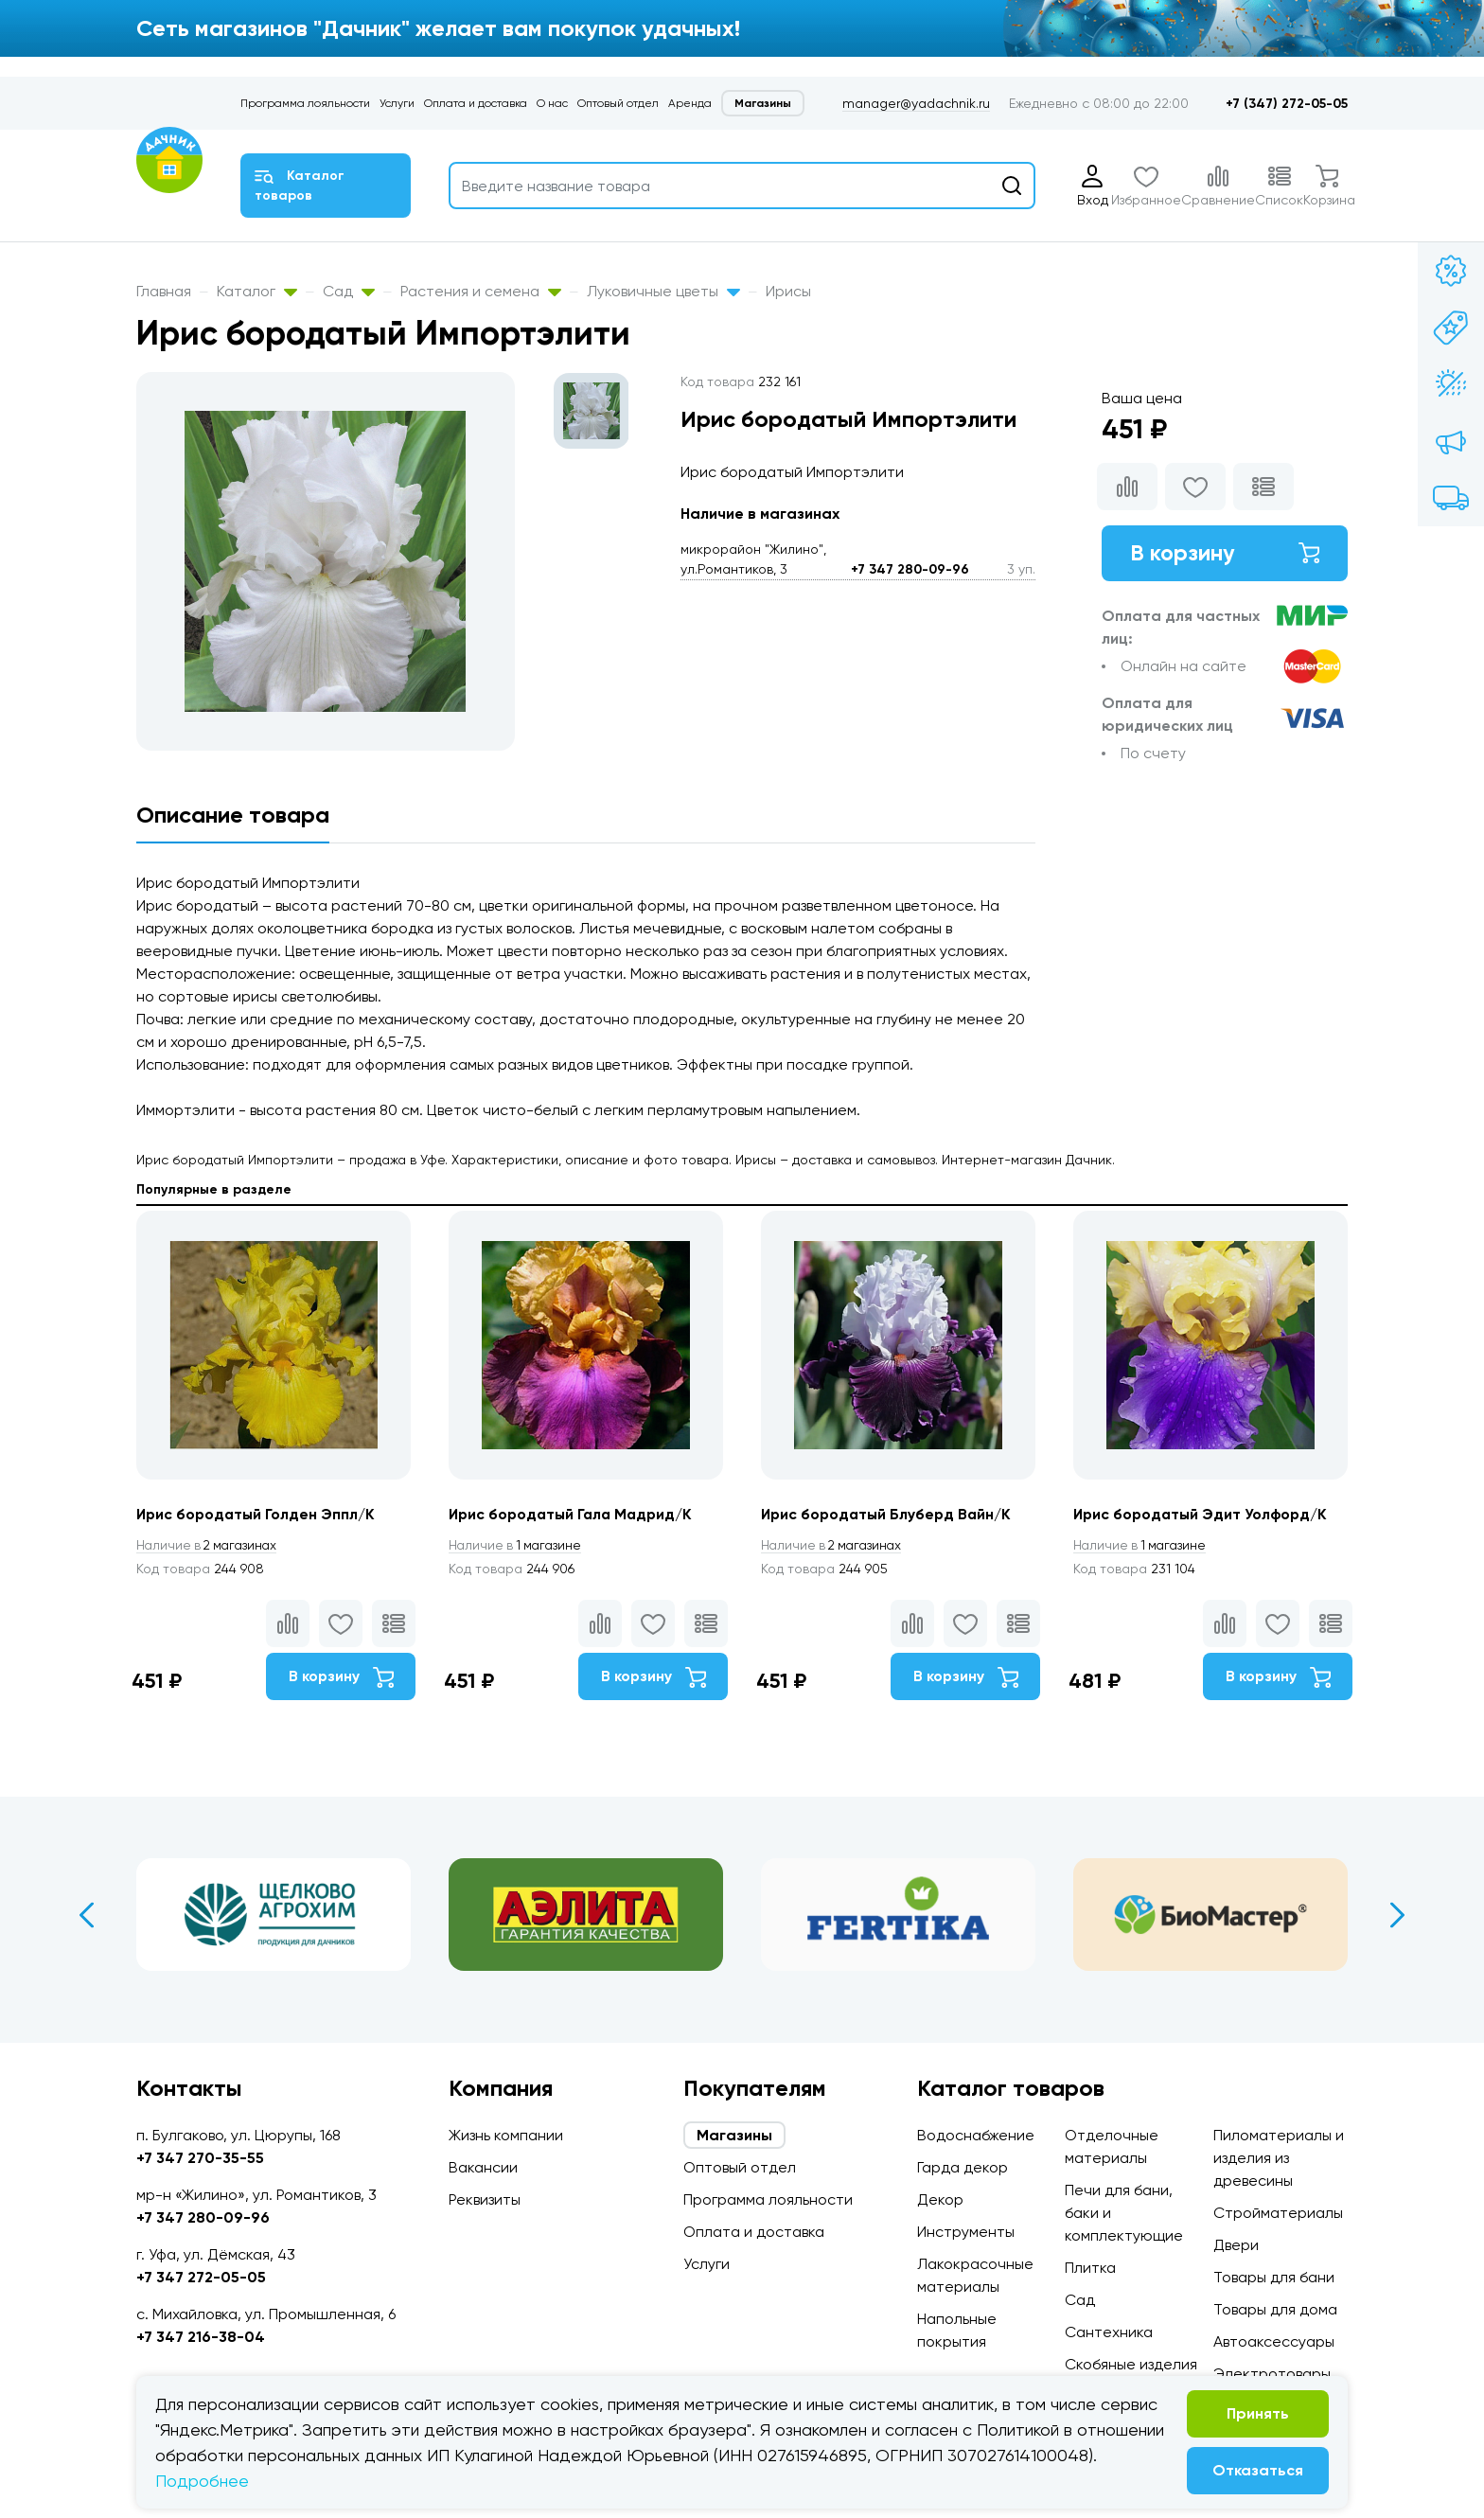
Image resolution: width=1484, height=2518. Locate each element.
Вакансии (483, 2167)
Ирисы (788, 291)
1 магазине (518, 1544)
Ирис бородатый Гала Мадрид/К (574, 1514)
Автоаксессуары (1273, 2341)
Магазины (762, 103)
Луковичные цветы (663, 291)
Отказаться (1257, 2470)
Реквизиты (485, 2199)
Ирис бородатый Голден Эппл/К (258, 1514)
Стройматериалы (1278, 2213)
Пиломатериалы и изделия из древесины (1278, 2158)
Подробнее (202, 2481)
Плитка (1090, 2268)
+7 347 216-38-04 (200, 2337)
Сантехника (1109, 2332)
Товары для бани (1273, 2277)
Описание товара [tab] (232, 814)
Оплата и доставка (475, 103)
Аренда (690, 103)
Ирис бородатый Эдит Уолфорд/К (1203, 1514)
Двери (1236, 2245)
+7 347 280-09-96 (910, 569)
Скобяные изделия (1131, 2364)
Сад (349, 291)
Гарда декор (962, 2167)
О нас (552, 103)
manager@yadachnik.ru (916, 103)
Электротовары (1272, 2374)
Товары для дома (1275, 2309)
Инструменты (966, 2232)
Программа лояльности (305, 103)
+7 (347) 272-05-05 (1287, 104)
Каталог (257, 291)
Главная (163, 291)
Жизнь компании (506, 2135)
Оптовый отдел (618, 103)
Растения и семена (480, 291)
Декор (940, 2199)
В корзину (1224, 553)
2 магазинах (210, 1544)
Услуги (397, 103)
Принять (1258, 2413)
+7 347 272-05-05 (201, 2277)
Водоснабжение (975, 2135)
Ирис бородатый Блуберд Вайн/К (889, 1514)
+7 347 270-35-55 (200, 2158)
